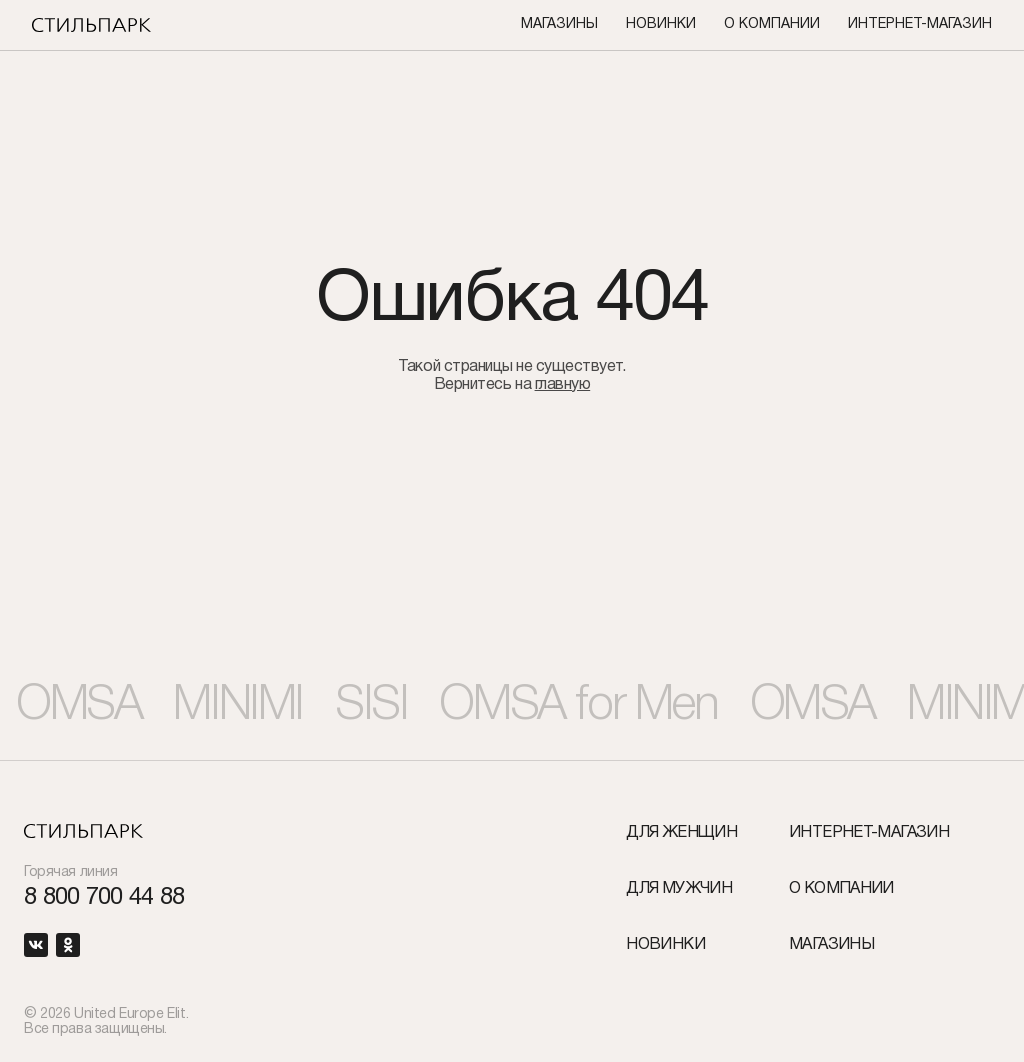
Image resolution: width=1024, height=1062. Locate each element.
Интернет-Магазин (920, 24)
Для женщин (681, 833)
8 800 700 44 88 (104, 898)
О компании (772, 24)
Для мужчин (679, 889)
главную (563, 385)
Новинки (661, 24)
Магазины (559, 24)
